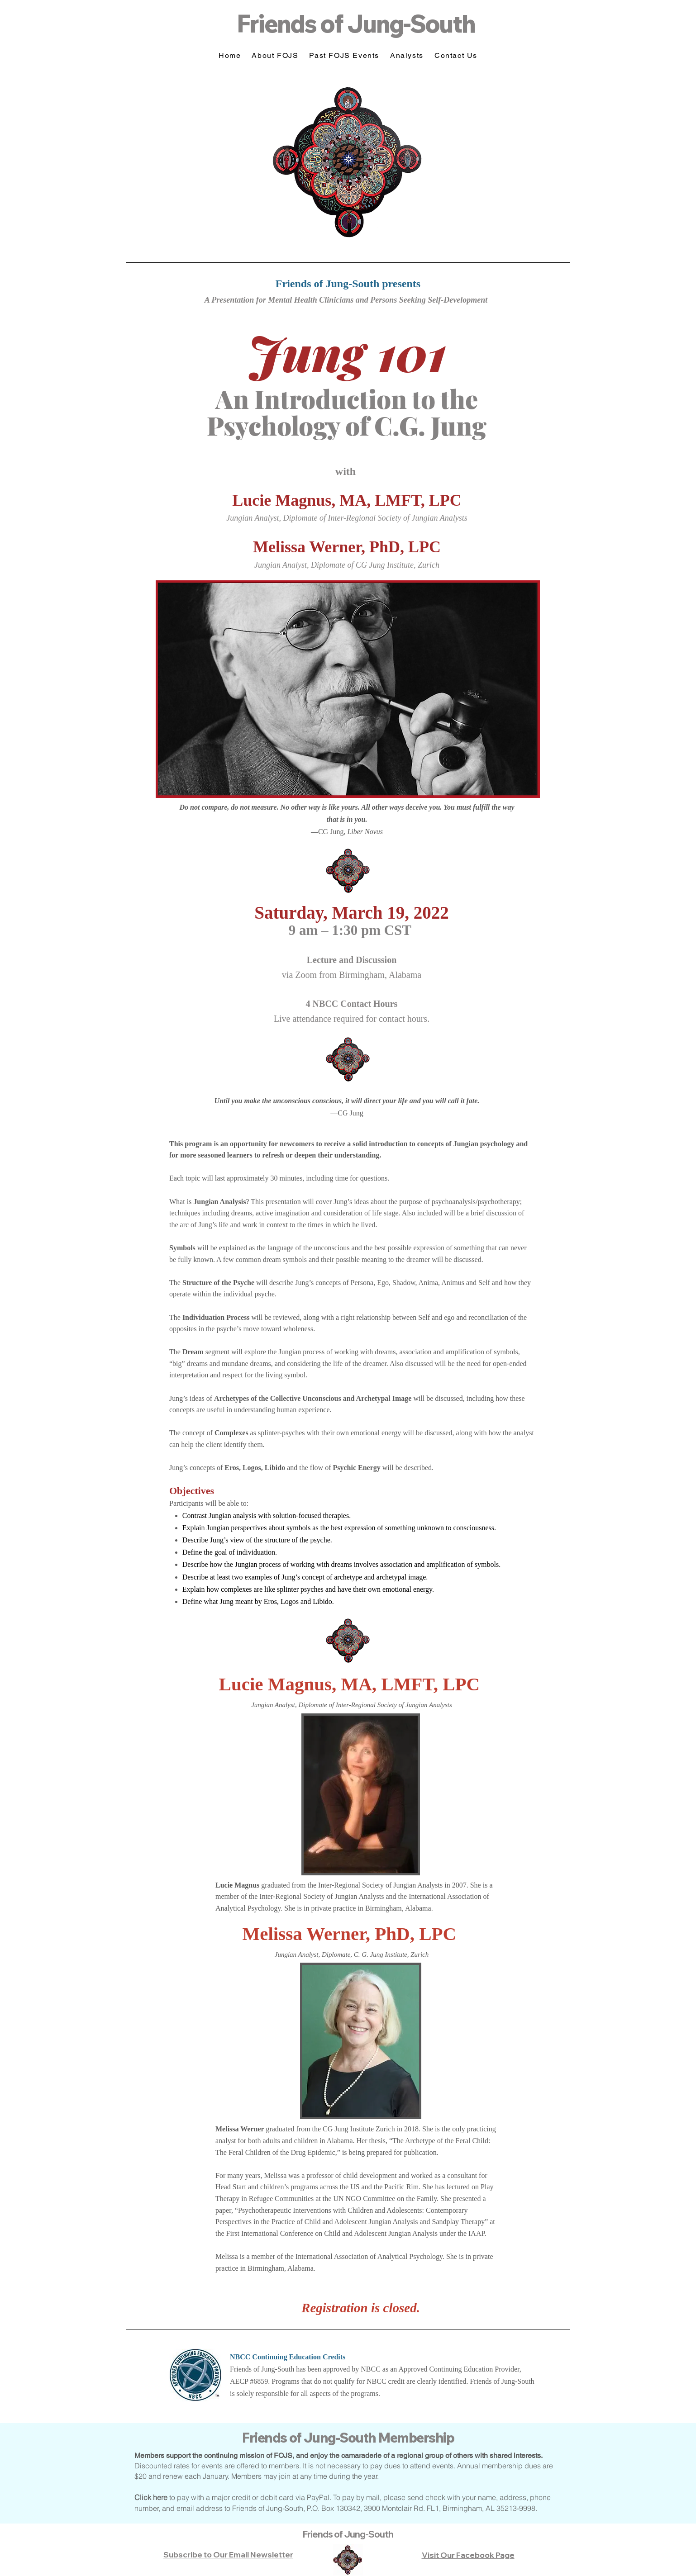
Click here (150, 2497)
